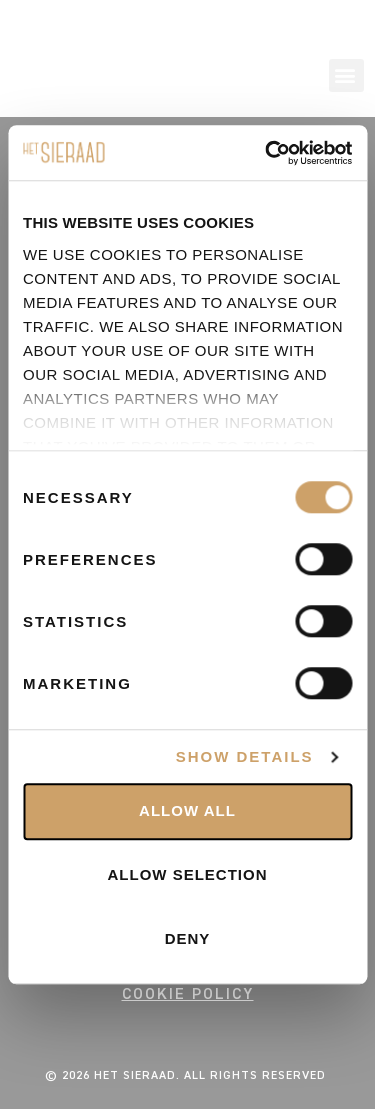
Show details (245, 757)
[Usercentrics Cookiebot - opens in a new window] (267, 153)
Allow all (187, 811)
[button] (346, 75)
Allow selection (188, 875)
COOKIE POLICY (188, 994)
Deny (188, 939)
